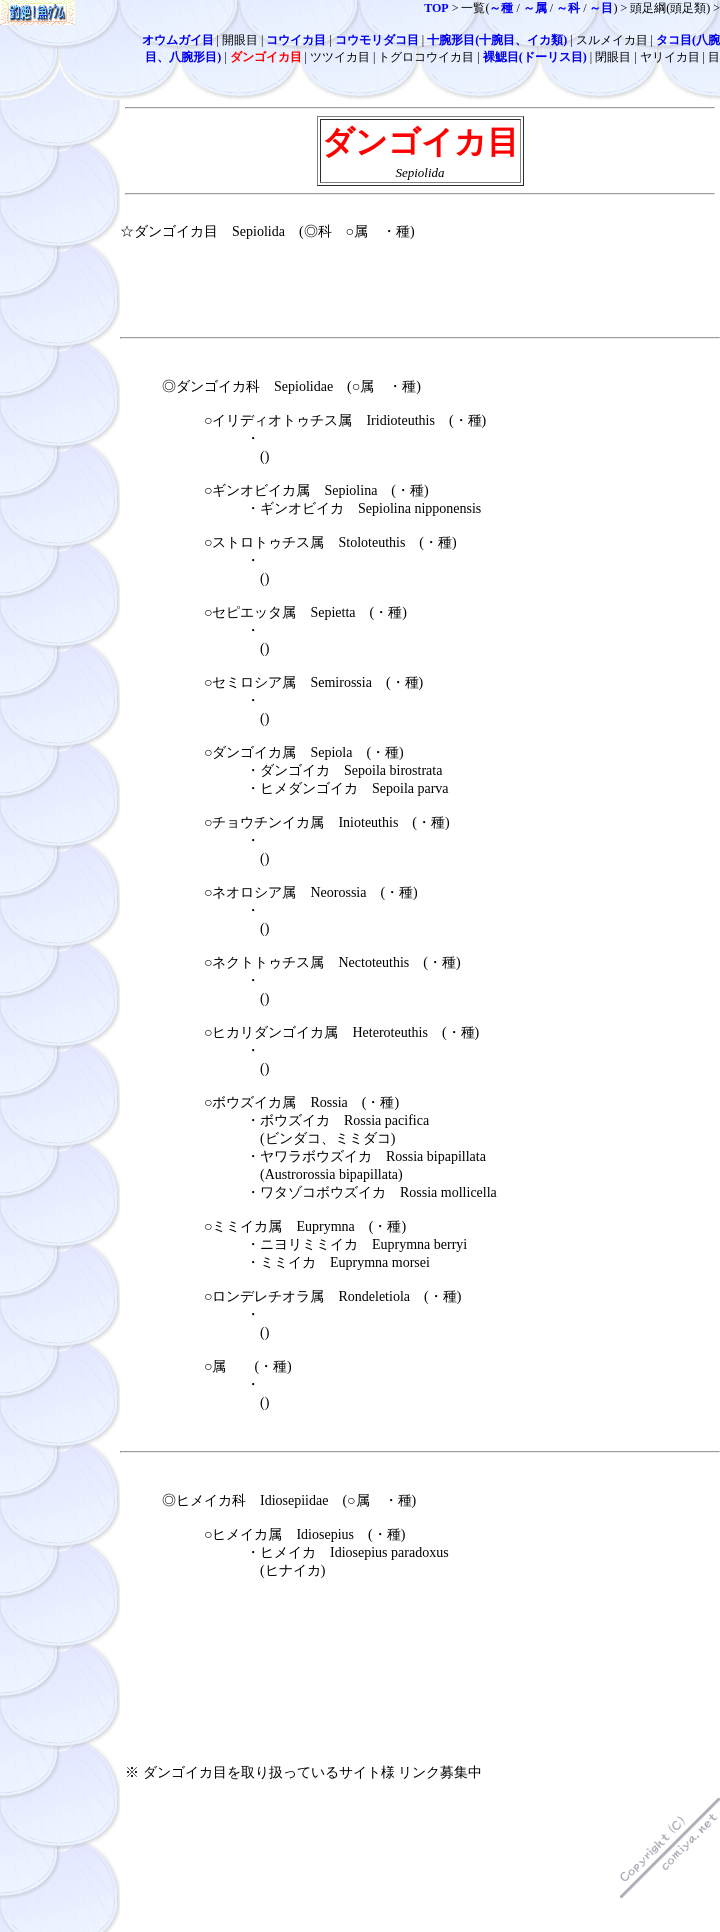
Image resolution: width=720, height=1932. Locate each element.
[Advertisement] (250, 1663)
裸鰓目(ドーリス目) (535, 57)
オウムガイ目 (178, 40)
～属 (535, 8)
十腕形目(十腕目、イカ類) (497, 40)
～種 (501, 8)
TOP (436, 8)
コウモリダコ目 (377, 40)
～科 (568, 8)
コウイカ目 (296, 40)
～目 (601, 8)
